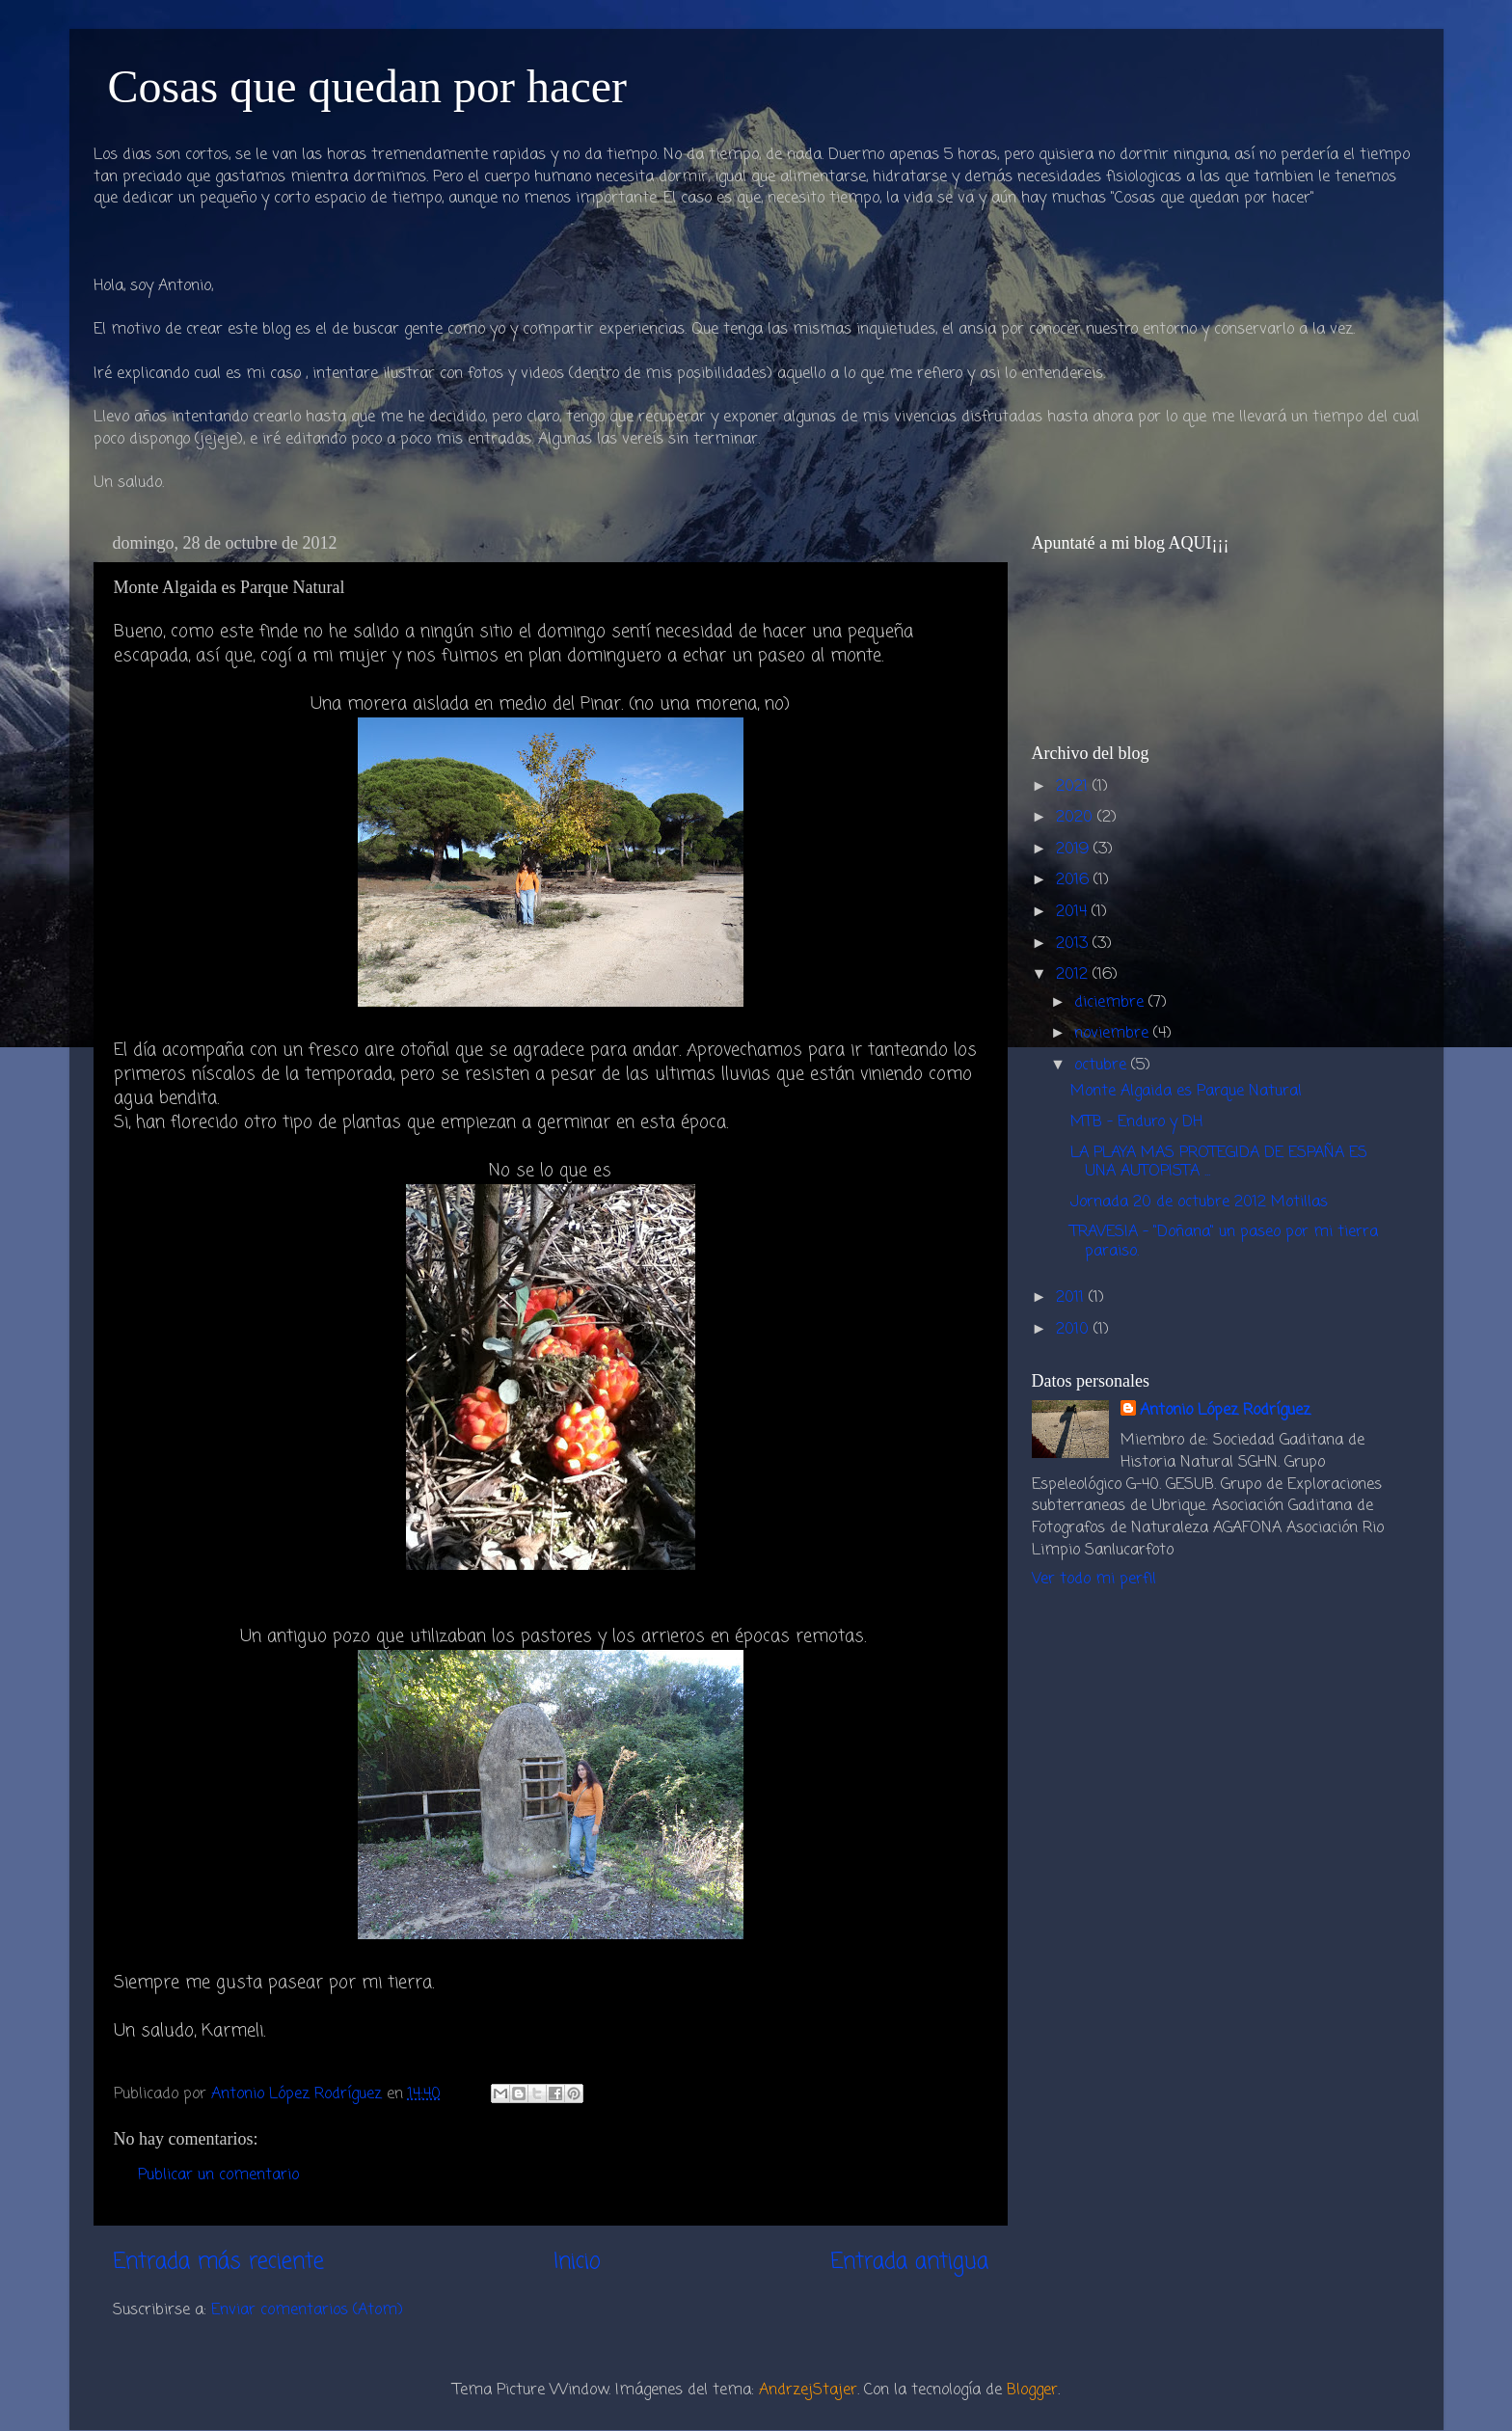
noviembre (1113, 1033)
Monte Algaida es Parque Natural (1186, 1091)
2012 (1074, 974)
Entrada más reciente (218, 2262)
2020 (1076, 817)
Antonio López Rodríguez (1225, 1411)
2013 (1074, 944)
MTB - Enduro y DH (1136, 1122)
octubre (1102, 1065)
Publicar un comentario (218, 2175)
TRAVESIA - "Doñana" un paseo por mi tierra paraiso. (1224, 1241)
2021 (1074, 786)
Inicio (577, 2262)
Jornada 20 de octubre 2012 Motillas (1199, 1202)
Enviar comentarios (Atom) (307, 2310)
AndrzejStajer (808, 2390)
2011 (1072, 1297)
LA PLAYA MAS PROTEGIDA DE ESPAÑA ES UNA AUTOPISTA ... (1218, 1162)
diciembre (1111, 1002)
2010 (1075, 1329)
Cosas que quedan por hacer (367, 86)
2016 (1075, 880)
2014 (1074, 912)
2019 (1075, 849)
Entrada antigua (909, 2262)
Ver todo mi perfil (1094, 1579)
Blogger (1032, 2390)
